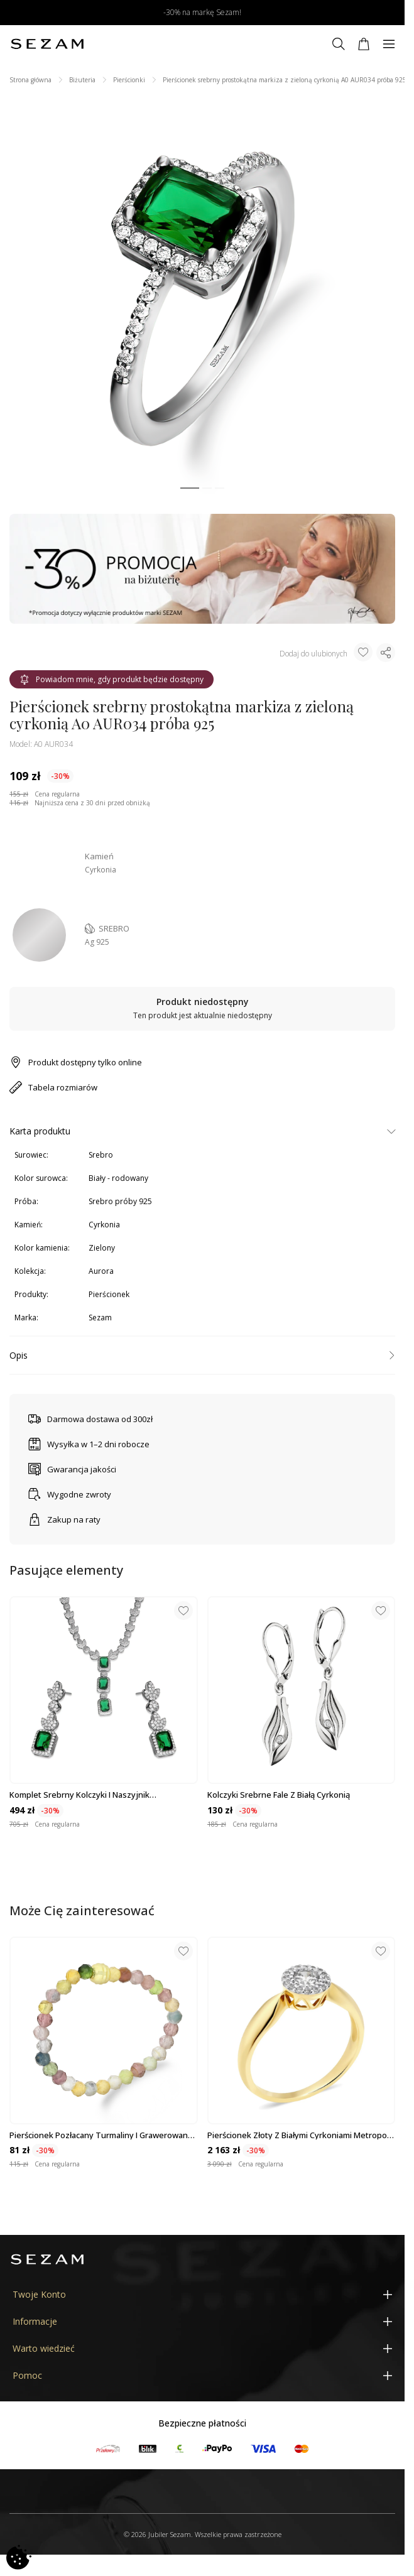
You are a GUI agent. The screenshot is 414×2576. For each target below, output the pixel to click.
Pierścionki (129, 79)
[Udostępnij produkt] (385, 652)
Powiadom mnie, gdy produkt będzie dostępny (111, 679)
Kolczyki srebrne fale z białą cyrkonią (278, 1794)
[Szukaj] (338, 44)
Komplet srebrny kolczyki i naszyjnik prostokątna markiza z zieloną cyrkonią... (87, 1794)
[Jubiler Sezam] (47, 44)
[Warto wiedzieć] (202, 2348)
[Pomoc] (202, 2375)
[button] (189, 488)
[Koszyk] (363, 44)
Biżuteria (82, 79)
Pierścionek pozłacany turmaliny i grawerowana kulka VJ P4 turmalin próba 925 (100, 2135)
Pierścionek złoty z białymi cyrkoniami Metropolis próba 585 (301, 2135)
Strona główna (30, 79)
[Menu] (389, 44)
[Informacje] (202, 2321)
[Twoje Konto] (202, 2294)
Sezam (100, 1317)
